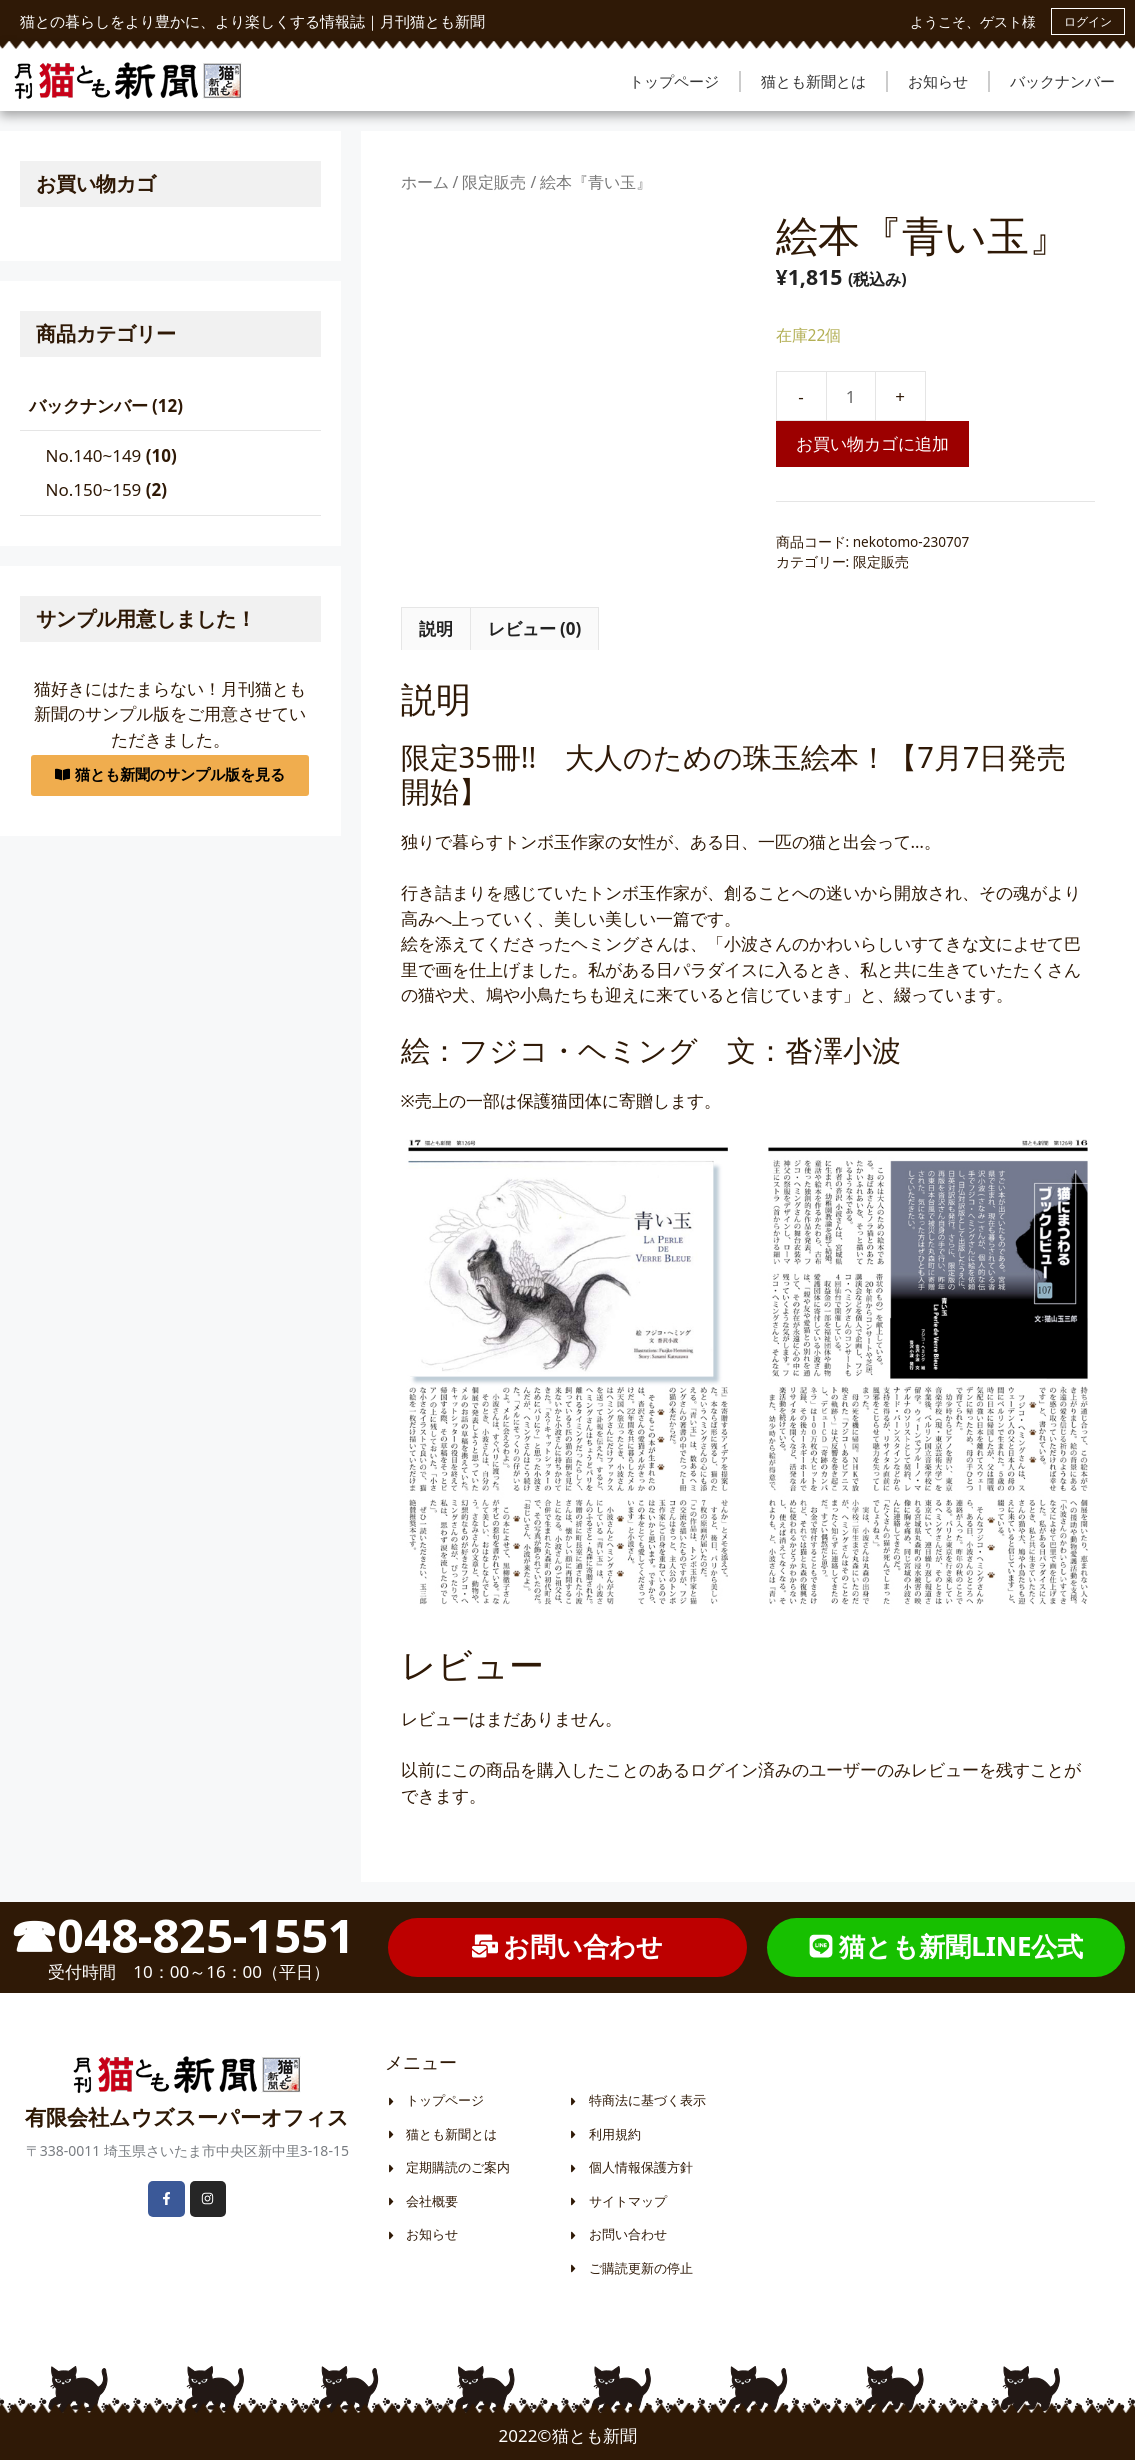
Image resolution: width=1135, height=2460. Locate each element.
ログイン (1088, 21)
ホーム (425, 182)
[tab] (436, 629)
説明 (436, 628)
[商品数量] (851, 396)
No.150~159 (94, 489)
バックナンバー (1062, 81)
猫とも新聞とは (813, 81)
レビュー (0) (535, 628)
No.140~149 (94, 455)
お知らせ (938, 81)
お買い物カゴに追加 (872, 443)
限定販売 (494, 182)
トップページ (674, 81)
